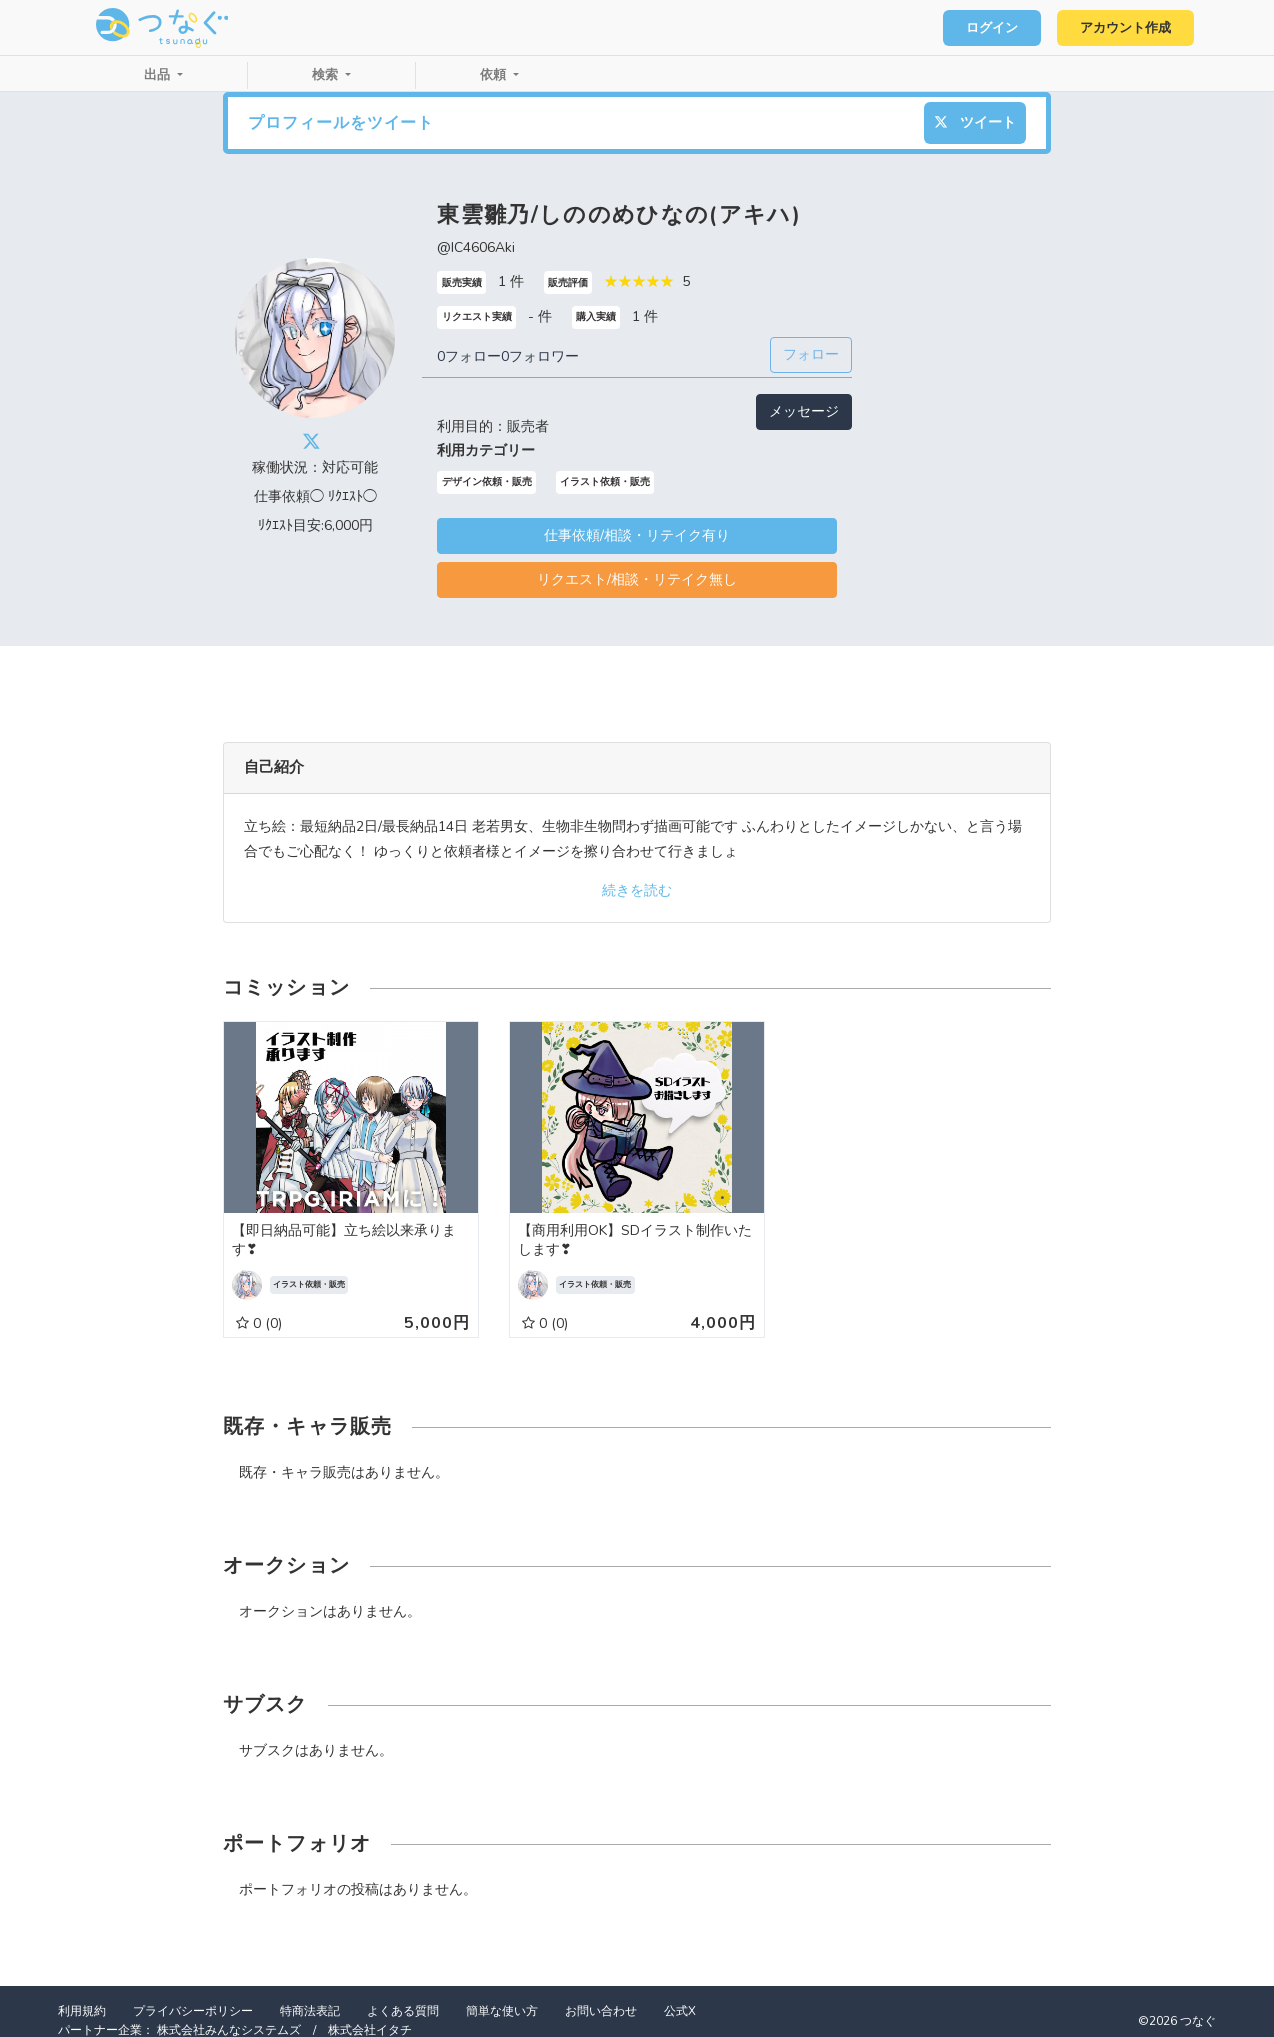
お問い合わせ (601, 2011)
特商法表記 (310, 2011)
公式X (680, 2011)
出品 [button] (159, 75)
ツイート (975, 122)
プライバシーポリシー (193, 2011)
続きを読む (637, 890)
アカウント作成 (1124, 28)
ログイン (990, 28)
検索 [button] (327, 75)
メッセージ (804, 411)
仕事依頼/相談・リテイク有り (637, 535)
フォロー (811, 354)
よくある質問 (403, 2011)
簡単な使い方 (502, 2011)
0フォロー (469, 356)
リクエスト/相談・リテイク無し (637, 579)
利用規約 (82, 2011)
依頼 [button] (495, 75)
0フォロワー (540, 356)
